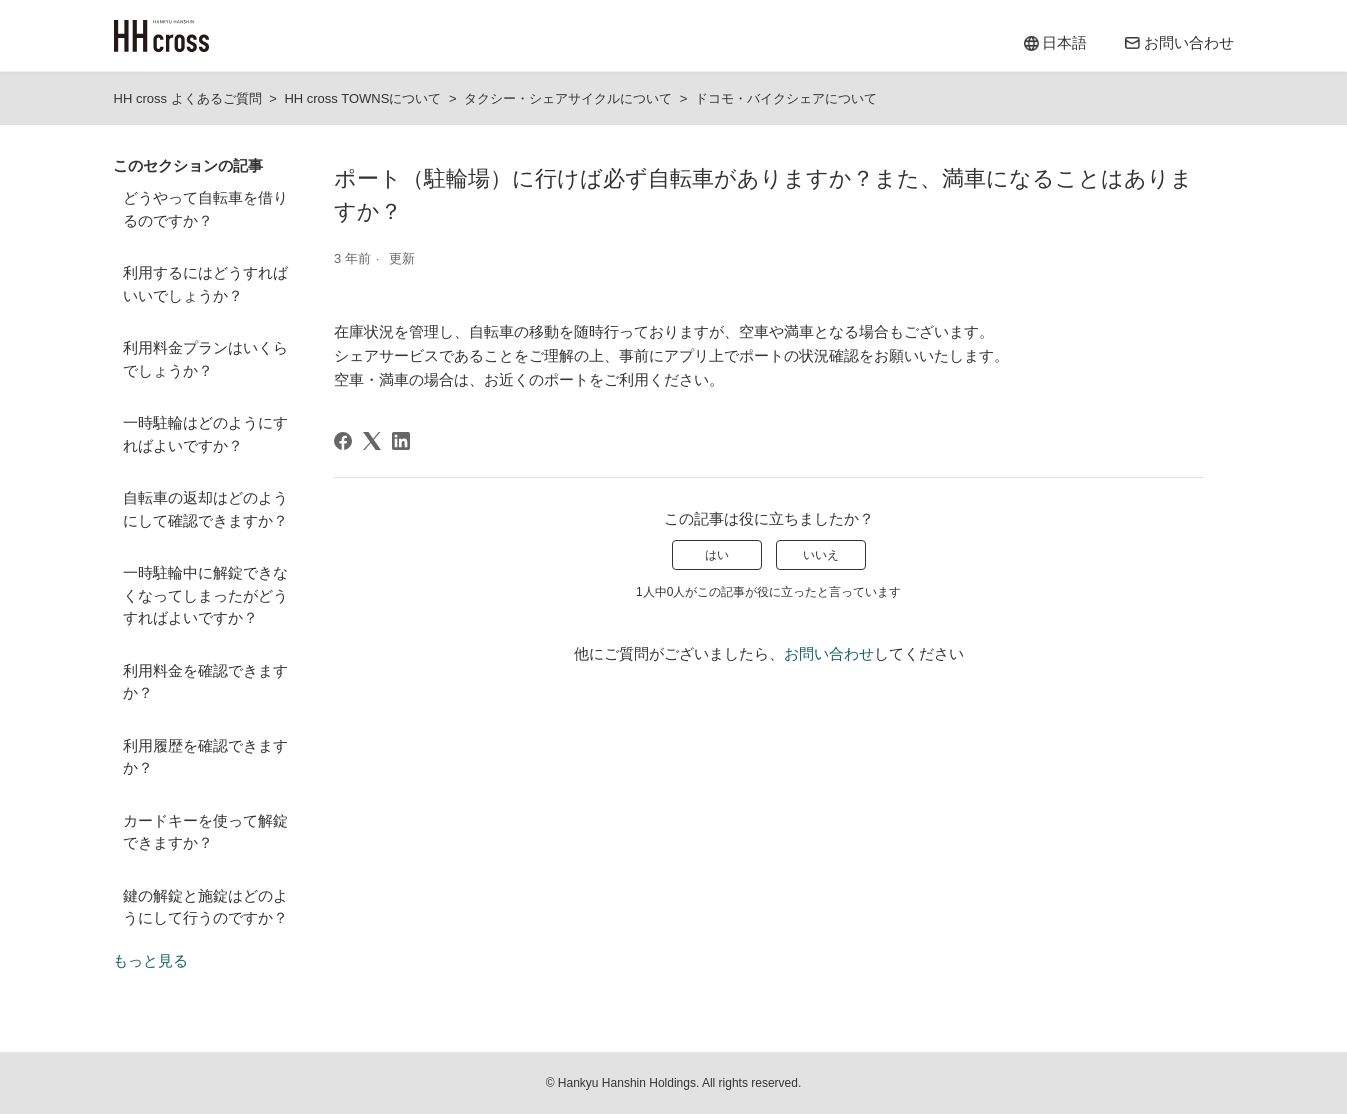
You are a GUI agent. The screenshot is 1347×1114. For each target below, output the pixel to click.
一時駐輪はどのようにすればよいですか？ (205, 434)
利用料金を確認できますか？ (205, 682)
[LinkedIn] (401, 441)
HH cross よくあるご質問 (188, 98)
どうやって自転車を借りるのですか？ (205, 209)
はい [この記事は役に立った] (717, 555)
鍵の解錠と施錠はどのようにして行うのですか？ (205, 907)
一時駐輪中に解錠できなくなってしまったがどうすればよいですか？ (205, 595)
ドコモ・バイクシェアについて (786, 98)
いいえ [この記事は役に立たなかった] (821, 555)
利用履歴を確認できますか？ (205, 757)
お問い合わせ (829, 653)
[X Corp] (372, 441)
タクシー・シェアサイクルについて (568, 98)
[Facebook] (343, 441)
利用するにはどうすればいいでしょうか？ (205, 284)
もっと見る (150, 960)
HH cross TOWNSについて (362, 98)
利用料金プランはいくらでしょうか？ (205, 359)
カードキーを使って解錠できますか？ (205, 832)
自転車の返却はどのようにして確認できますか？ (205, 509)
